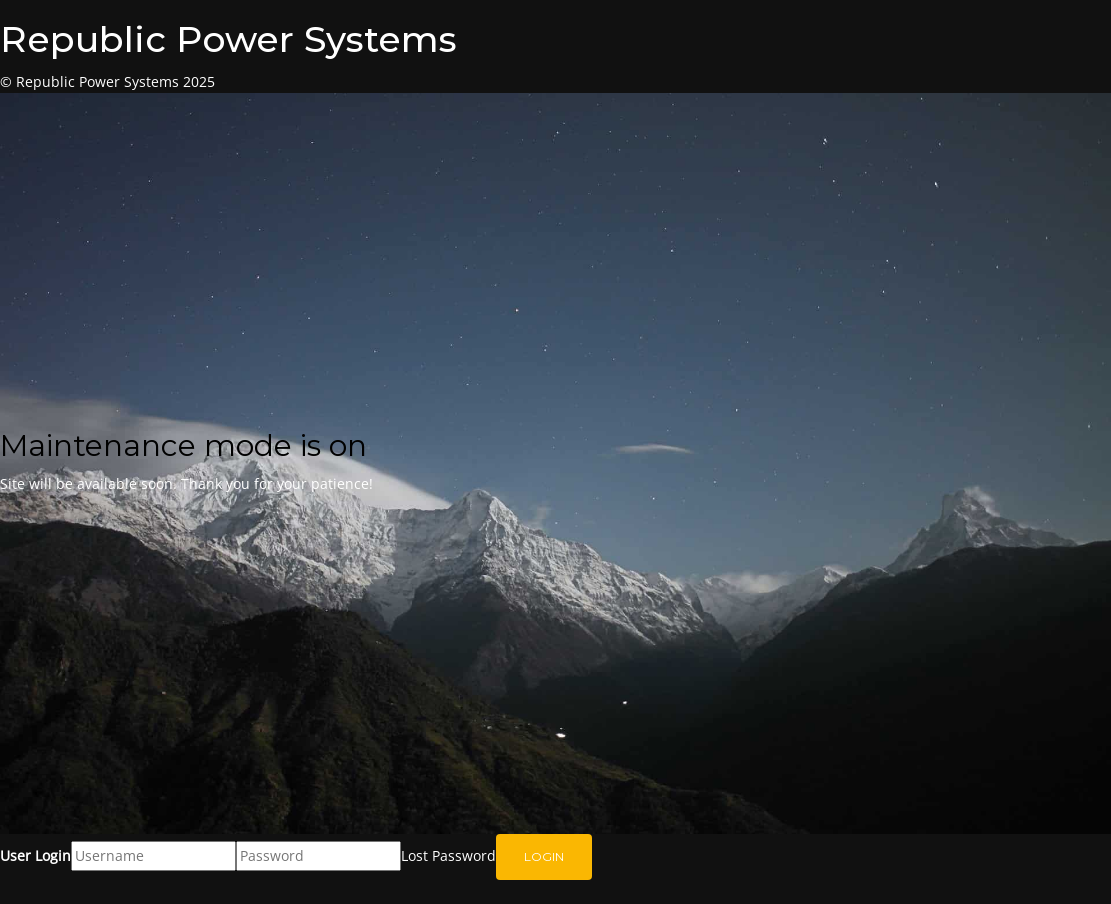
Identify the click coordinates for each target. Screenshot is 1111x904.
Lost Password (448, 855)
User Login (35, 855)
